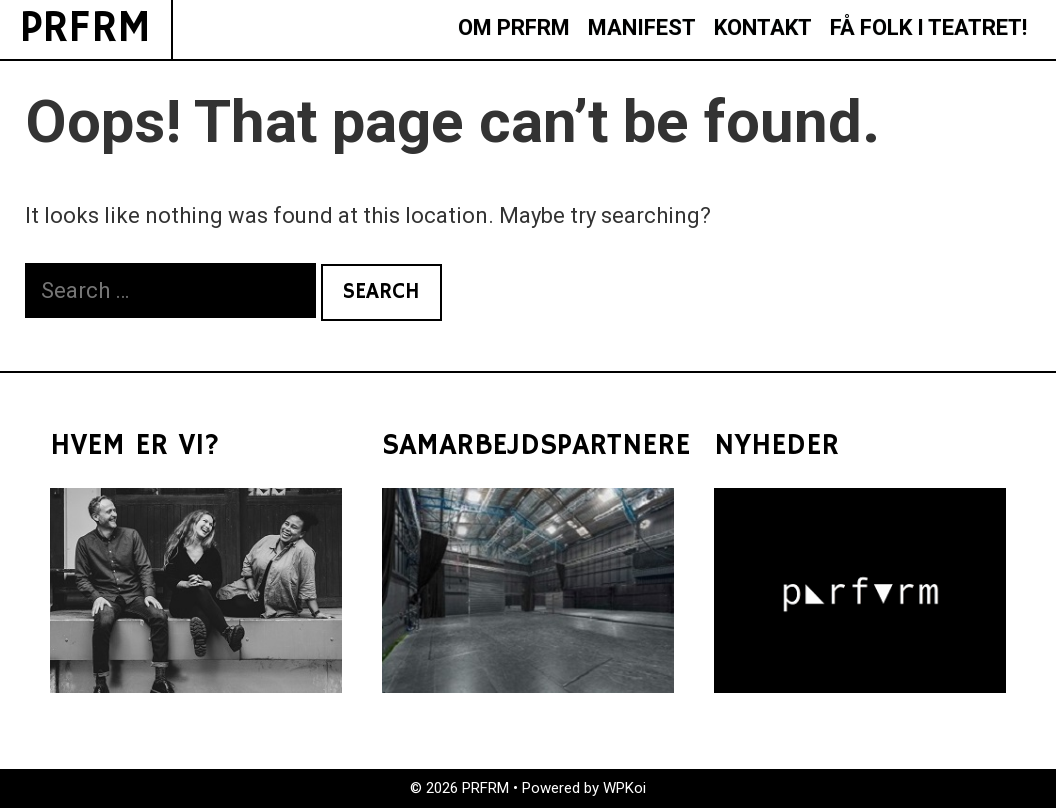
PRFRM (85, 28)
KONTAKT (763, 27)
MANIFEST (642, 27)
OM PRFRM (514, 27)
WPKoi (624, 788)
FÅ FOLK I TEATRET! (928, 27)
